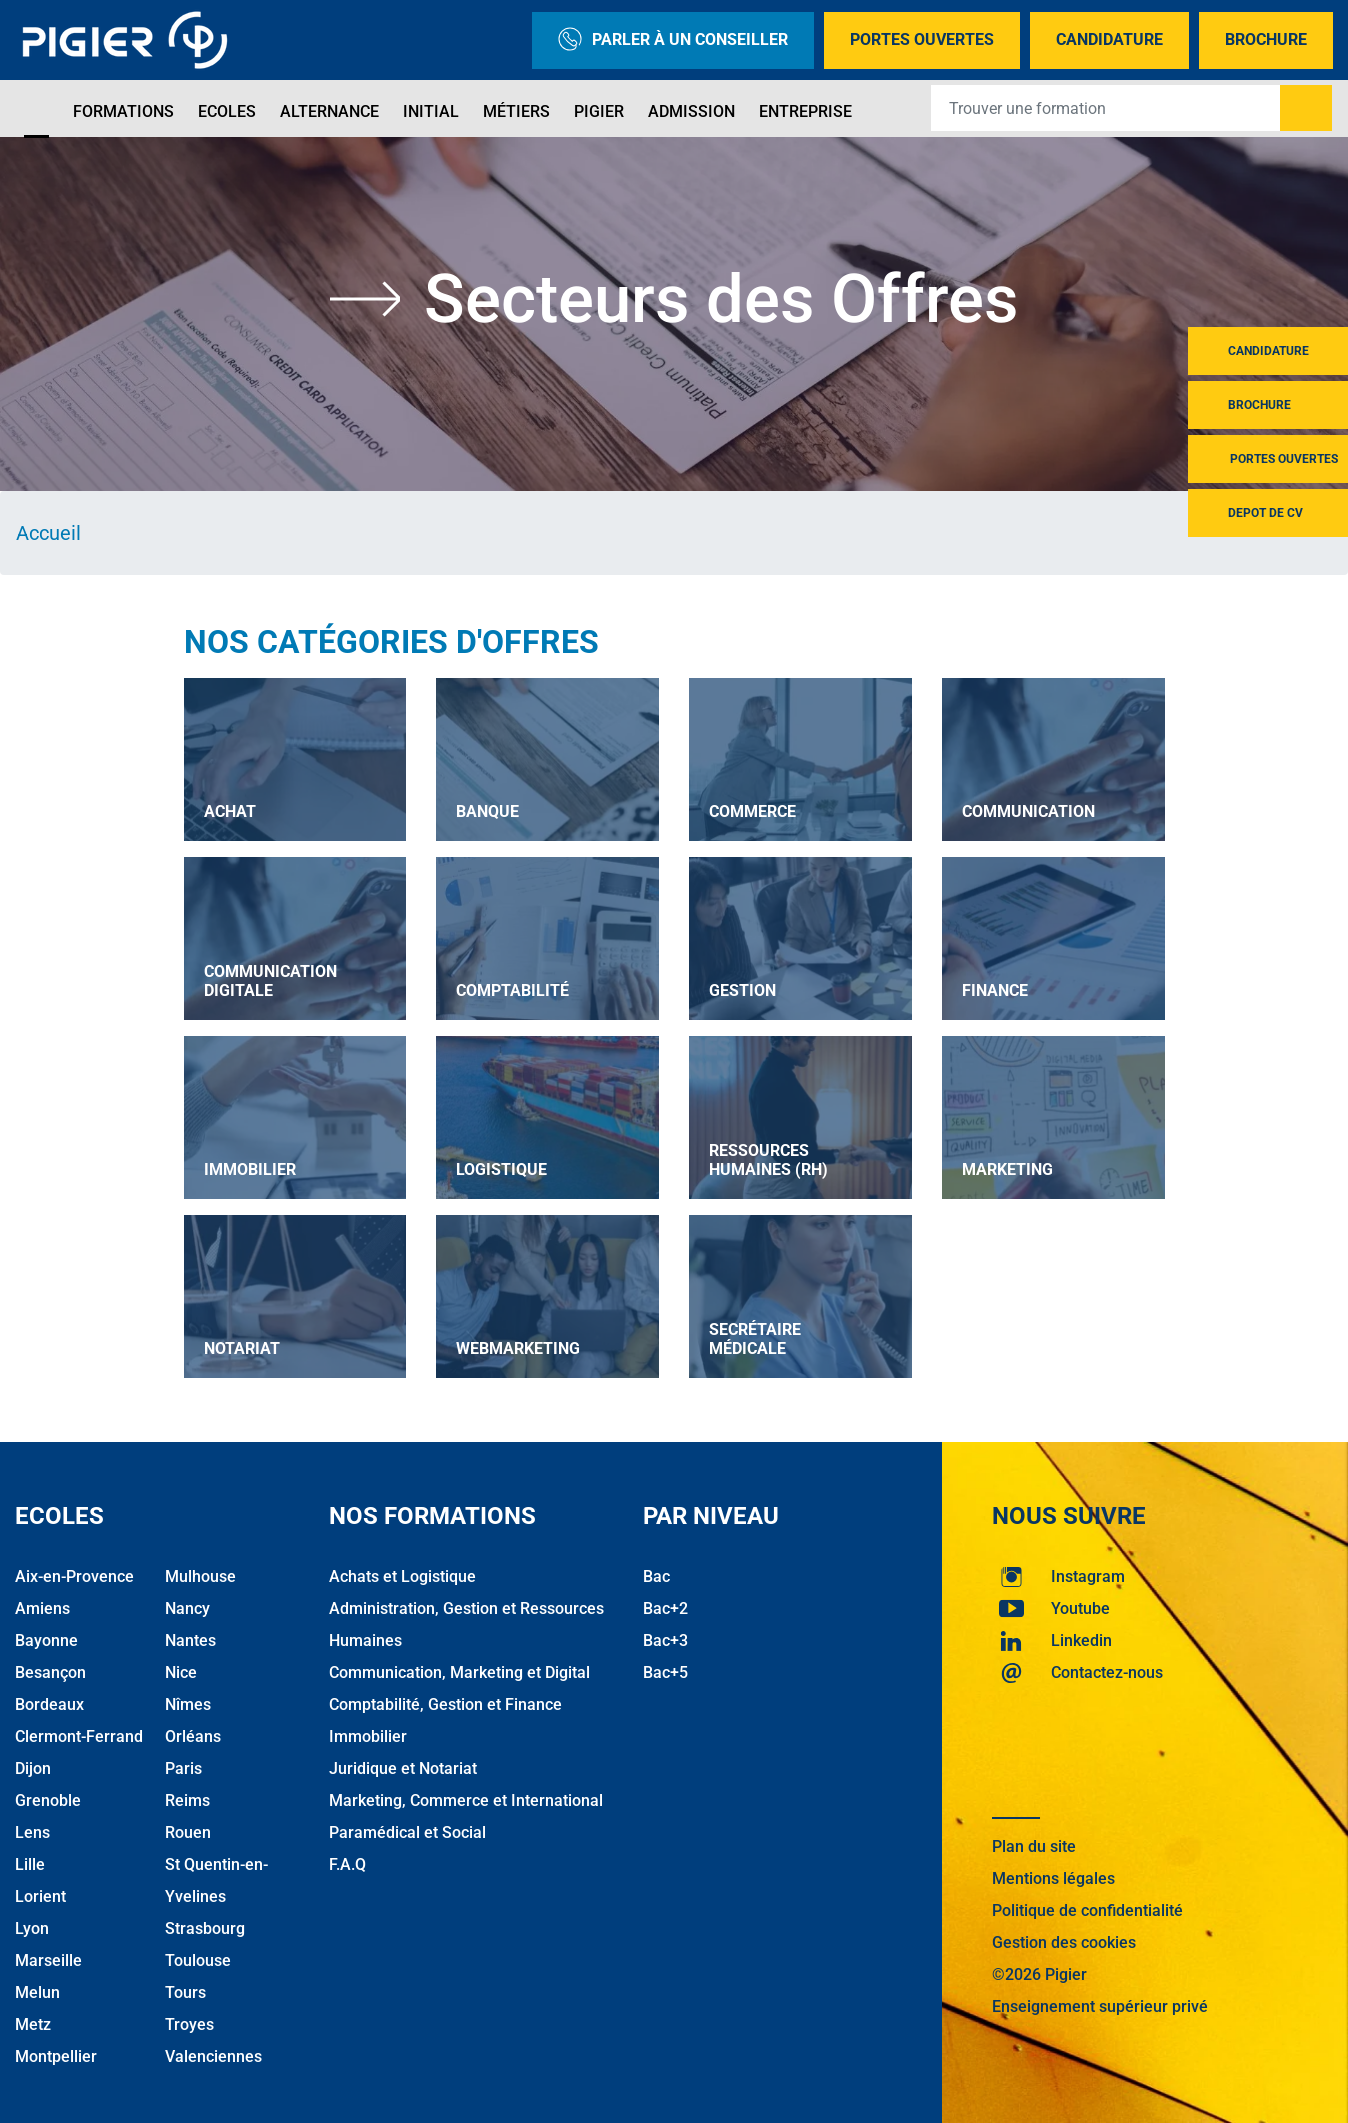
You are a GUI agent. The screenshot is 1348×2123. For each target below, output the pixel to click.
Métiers (516, 111)
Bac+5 (665, 1672)
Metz (33, 2024)
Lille (30, 1864)
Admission (691, 111)
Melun (37, 1992)
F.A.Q (347, 1864)
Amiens (42, 1608)
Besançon (50, 1672)
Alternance (329, 111)
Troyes (189, 2024)
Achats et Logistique (402, 1576)
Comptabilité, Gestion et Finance (445, 1704)
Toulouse (198, 1960)
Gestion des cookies (1064, 1942)
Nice (181, 1672)
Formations (123, 111)
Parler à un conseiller (673, 40)
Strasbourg (205, 1928)
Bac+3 (665, 1640)
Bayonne (46, 1640)
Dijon (33, 1768)
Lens (32, 1832)
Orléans (193, 1736)
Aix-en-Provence (74, 1576)
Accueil (48, 533)
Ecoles (227, 111)
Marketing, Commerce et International (466, 1800)
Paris (183, 1768)
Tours (185, 1992)
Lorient (40, 1896)
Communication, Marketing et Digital (459, 1672)
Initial (431, 111)
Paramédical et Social (407, 1832)
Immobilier (368, 1736)
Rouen (188, 1832)
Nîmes (188, 1704)
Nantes (190, 1640)
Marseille (48, 1960)
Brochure (1266, 39)
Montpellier (56, 2056)
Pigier (599, 111)
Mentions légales (1053, 1878)
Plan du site (1034, 1846)
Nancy (187, 1608)
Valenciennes (213, 2056)
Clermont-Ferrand (79, 1736)
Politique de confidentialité (1087, 1910)
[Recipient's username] (1106, 108)
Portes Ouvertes (922, 39)
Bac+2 (665, 1608)
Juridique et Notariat (403, 1768)
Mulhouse (200, 1576)
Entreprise (805, 111)
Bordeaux (49, 1704)
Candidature (1109, 39)
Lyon (32, 1928)
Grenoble (48, 1800)
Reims (187, 1800)
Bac (656, 1576)
